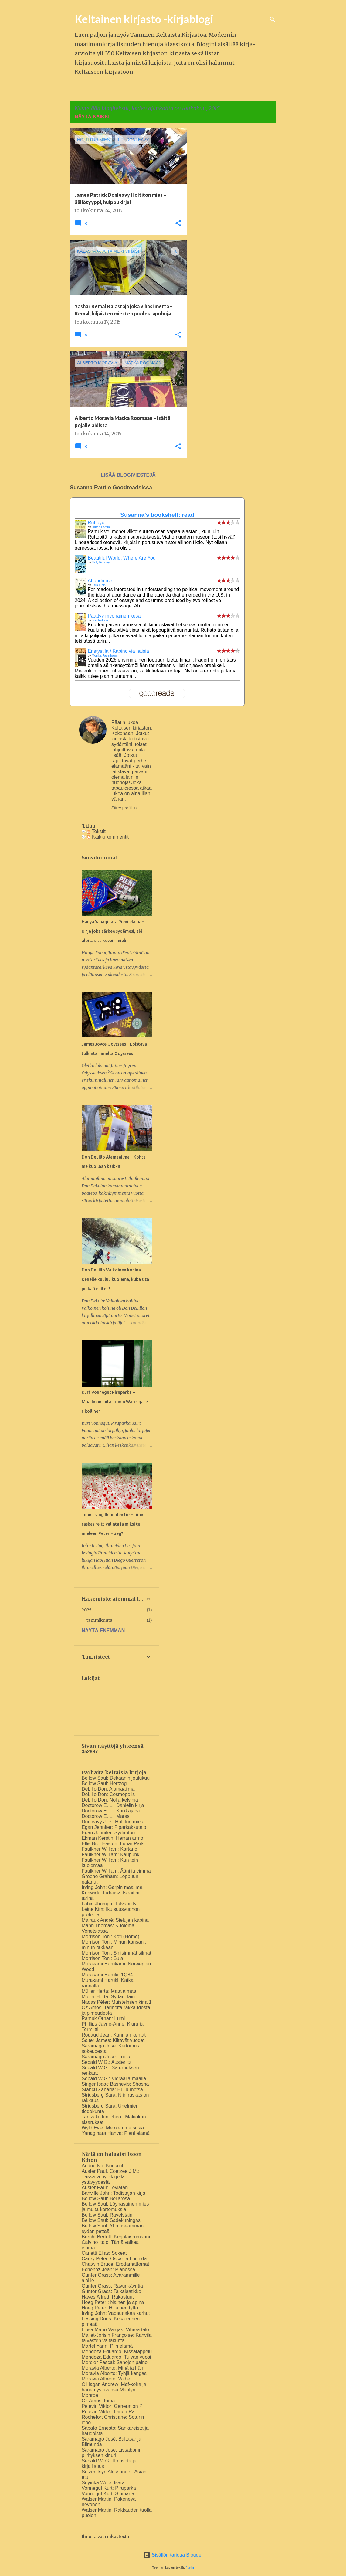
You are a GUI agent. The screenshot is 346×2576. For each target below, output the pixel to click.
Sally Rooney (101, 562)
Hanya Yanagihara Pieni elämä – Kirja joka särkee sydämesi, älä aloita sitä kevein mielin (113, 931)
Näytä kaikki (92, 116)
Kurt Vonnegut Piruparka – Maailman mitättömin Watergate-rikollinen (116, 1402)
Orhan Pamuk (101, 527)
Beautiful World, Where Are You (122, 557)
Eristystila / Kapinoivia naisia (118, 651)
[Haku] (272, 19)
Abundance (100, 580)
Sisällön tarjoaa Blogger (173, 2554)
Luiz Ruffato (100, 620)
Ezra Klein (99, 585)
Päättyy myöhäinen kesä (114, 615)
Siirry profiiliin (124, 807)
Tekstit (96, 831)
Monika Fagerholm (104, 655)
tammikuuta (99, 1620)
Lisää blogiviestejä (128, 475)
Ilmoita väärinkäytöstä (105, 2536)
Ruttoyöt (97, 522)
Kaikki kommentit (107, 836)
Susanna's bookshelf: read (157, 515)
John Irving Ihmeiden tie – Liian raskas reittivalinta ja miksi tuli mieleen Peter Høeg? (112, 1524)
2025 (87, 1610)
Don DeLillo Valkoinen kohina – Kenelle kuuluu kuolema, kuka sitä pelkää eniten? (115, 1279)
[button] (178, 223)
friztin (190, 2567)
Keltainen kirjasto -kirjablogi (144, 19)
